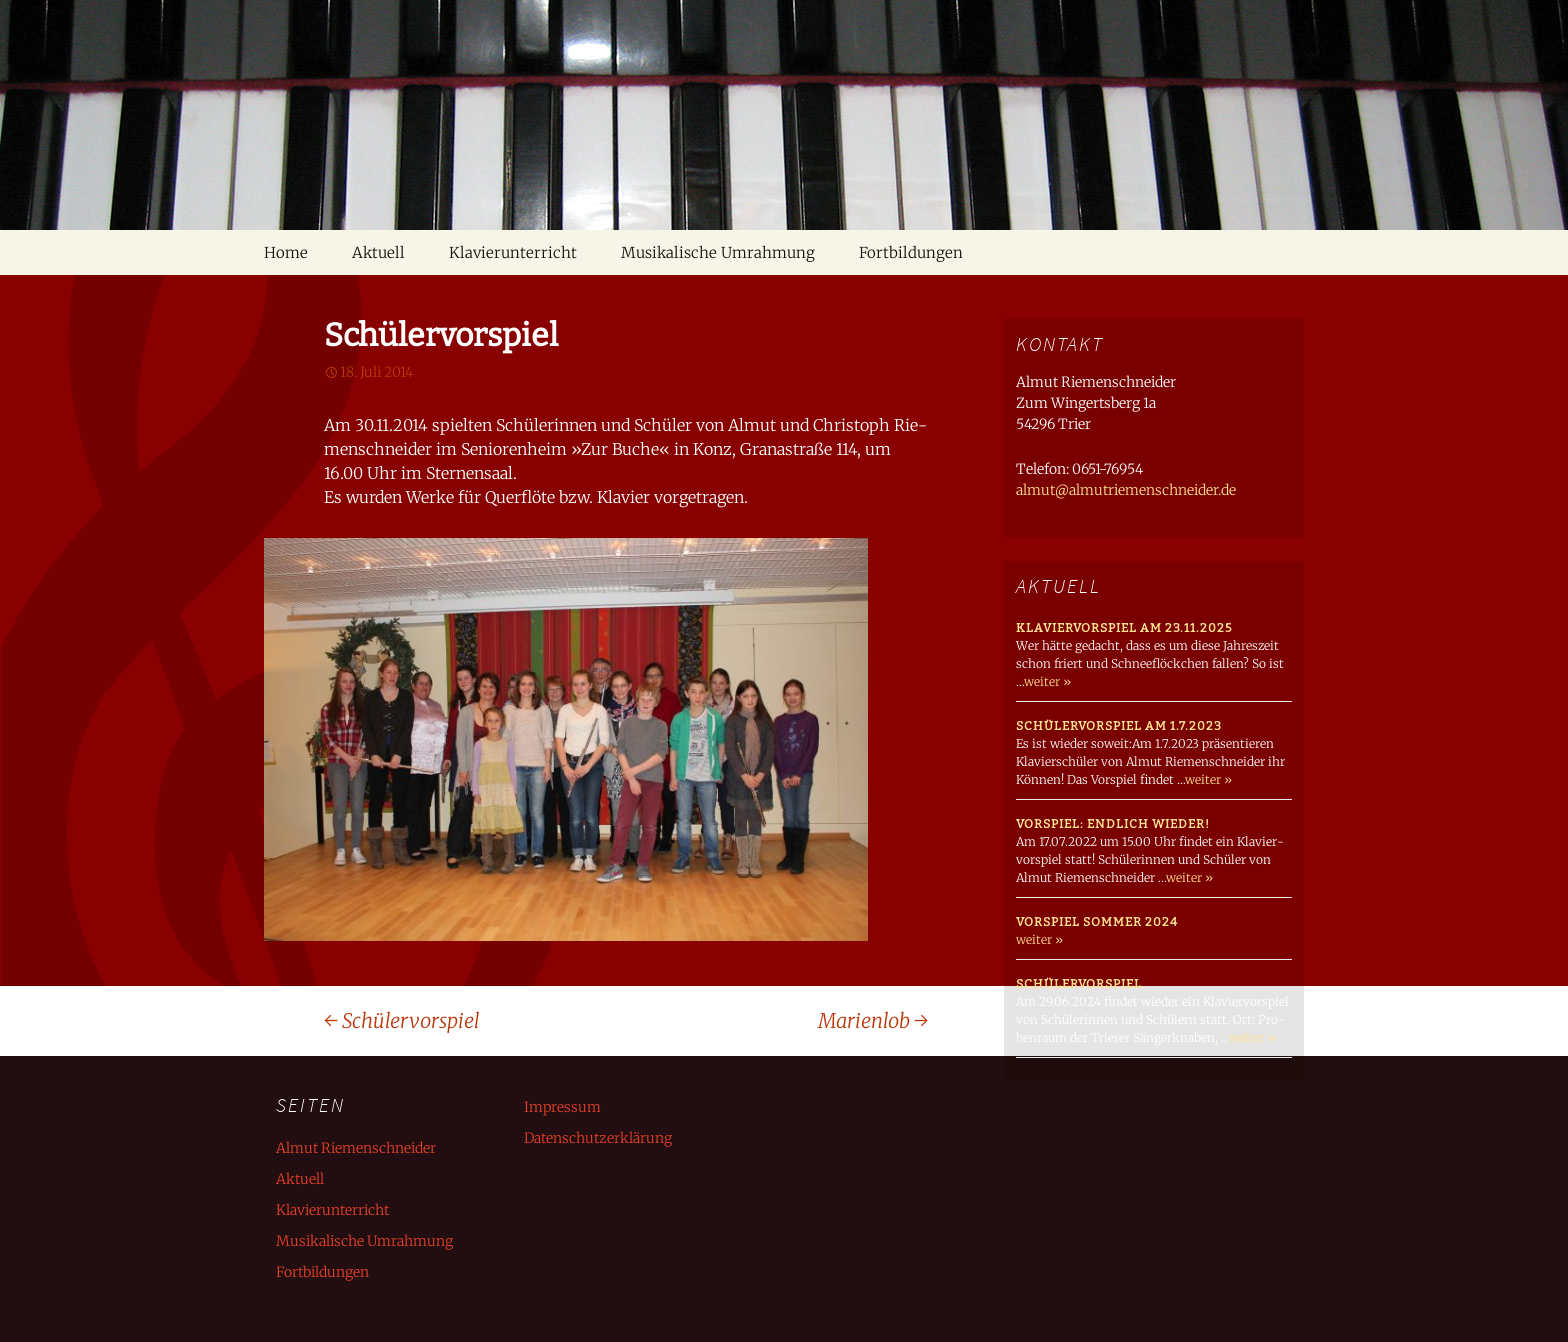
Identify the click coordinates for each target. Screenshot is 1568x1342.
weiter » (1047, 681)
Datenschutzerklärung (598, 1138)
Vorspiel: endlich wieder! (1113, 824)
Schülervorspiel (402, 1020)
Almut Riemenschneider (356, 1148)
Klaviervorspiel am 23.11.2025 (1124, 628)
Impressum (562, 1107)
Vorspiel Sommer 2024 (1097, 922)
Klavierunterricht (513, 252)
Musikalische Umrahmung (718, 252)
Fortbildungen (911, 252)
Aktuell (378, 252)
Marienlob (873, 1020)
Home (286, 252)
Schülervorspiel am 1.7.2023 (1119, 726)
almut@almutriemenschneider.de (1126, 490)
